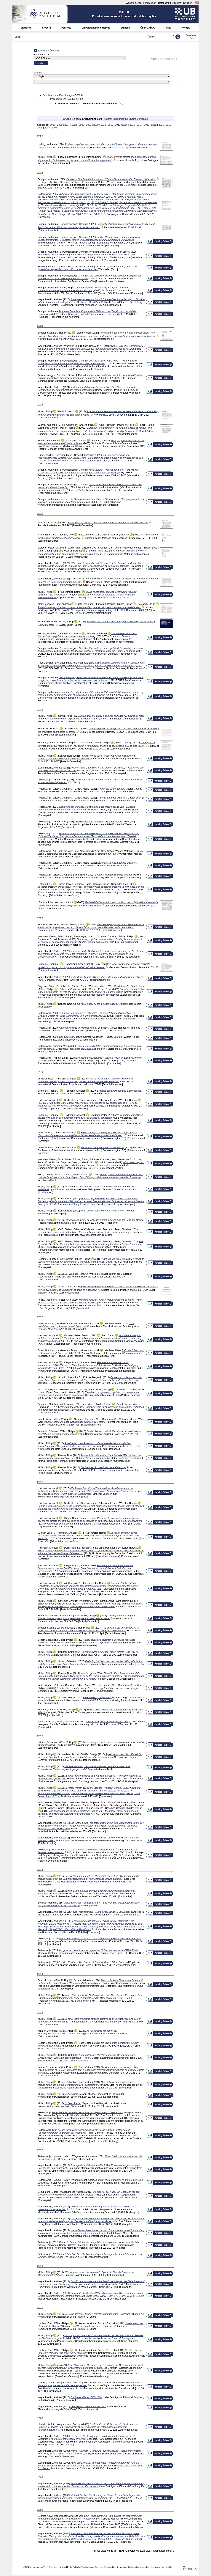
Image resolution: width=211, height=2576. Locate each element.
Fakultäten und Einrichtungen (58, 95)
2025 (59, 124)
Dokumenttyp (121, 118)
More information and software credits (156, 2567)
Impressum (150, 2)
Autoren (108, 118)
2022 (81, 124)
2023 (74, 124)
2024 (67, 124)
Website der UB (134, 2)
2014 (139, 124)
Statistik (125, 27)
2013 (146, 124)
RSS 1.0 (158, 59)
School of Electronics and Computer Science (92, 2567)
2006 (54, 127)
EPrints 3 (46, 2567)
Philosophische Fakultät (62, 99)
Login (17, 36)
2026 (52, 124)
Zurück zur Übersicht (49, 50)
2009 (39, 127)
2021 (88, 124)
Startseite (26, 27)
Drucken (187, 2)
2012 (153, 124)
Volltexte (66, 27)
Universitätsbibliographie (95, 27)
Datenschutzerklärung (169, 2)
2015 (132, 124)
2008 (47, 127)
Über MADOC (147, 27)
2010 (168, 124)
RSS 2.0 (172, 59)
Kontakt (186, 27)
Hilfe (168, 27)
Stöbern (46, 27)
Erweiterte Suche (191, 37)
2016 (124, 124)
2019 (103, 124)
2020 (96, 124)
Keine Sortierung (139, 118)
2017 (117, 124)
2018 (110, 124)
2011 (161, 124)
